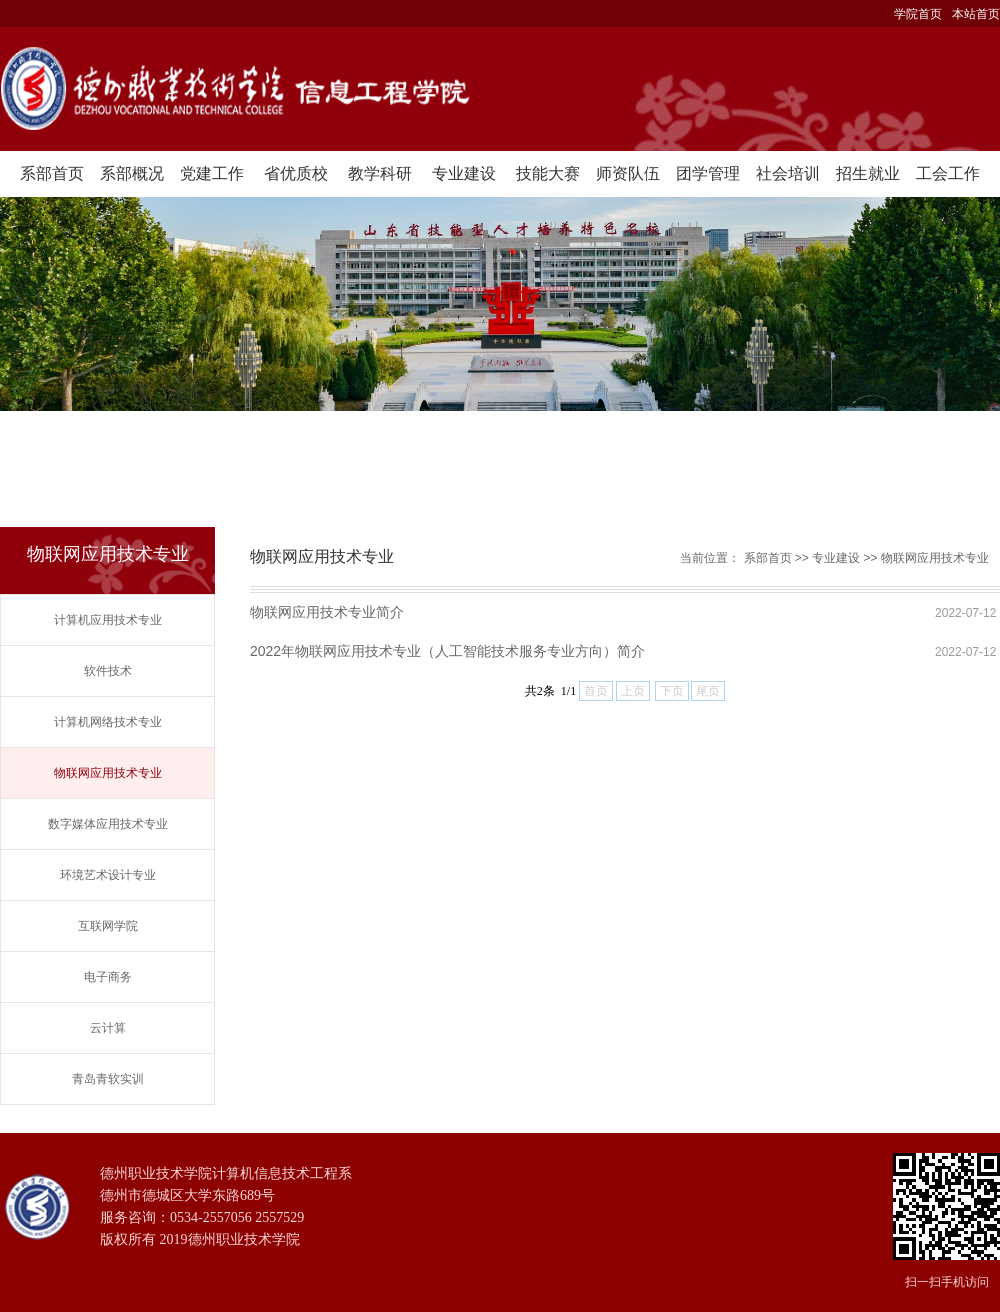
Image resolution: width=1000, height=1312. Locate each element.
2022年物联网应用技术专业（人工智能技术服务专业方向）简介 (447, 651)
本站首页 (976, 14)
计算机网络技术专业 (108, 722)
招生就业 (868, 173)
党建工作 (212, 173)
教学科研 (380, 173)
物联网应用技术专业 (108, 773)
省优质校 (296, 173)
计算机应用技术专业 (108, 620)
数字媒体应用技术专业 (108, 824)
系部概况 (132, 173)
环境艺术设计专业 (108, 875)
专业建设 (464, 173)
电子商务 (108, 977)
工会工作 (948, 173)
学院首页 (918, 14)
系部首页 (52, 173)
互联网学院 (108, 926)
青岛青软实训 (108, 1079)
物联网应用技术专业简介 (327, 612)
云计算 (108, 1028)
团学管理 (708, 173)
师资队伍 (628, 173)
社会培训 (788, 173)
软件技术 (108, 671)
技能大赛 (548, 173)
